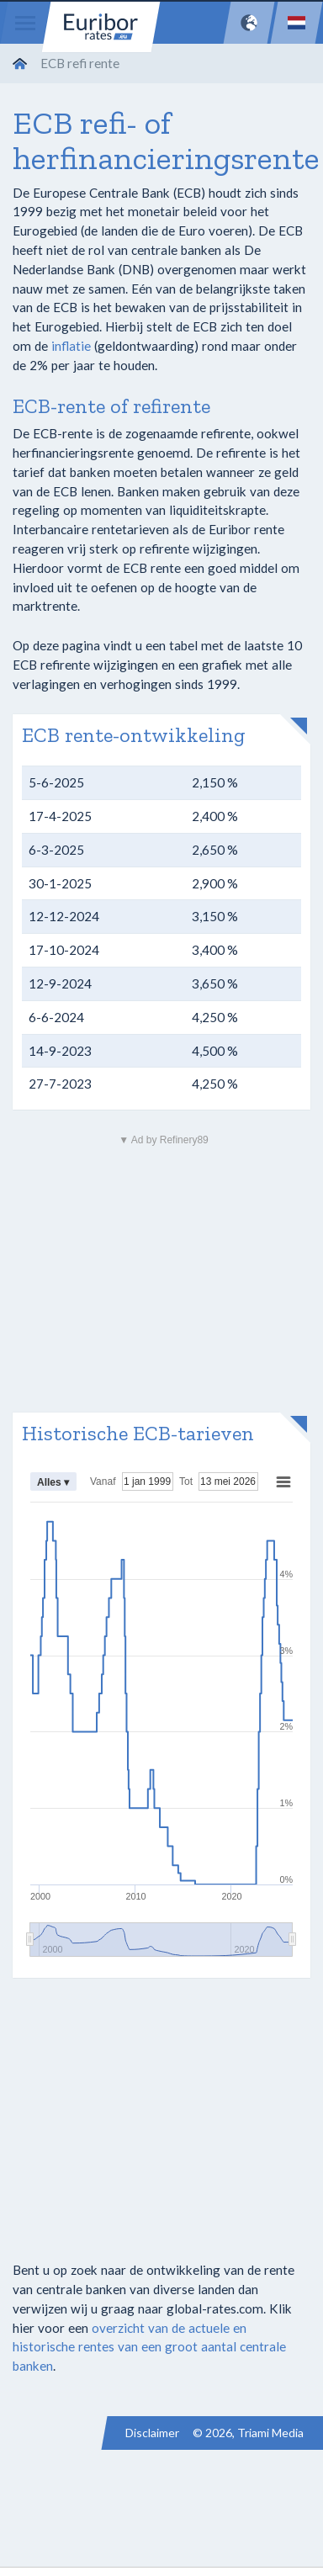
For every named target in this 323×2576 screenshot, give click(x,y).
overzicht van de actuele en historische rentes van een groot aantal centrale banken (149, 2347)
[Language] (296, 23)
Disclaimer (152, 2432)
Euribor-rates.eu (101, 27)
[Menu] (25, 23)
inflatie (71, 345)
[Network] (249, 23)
